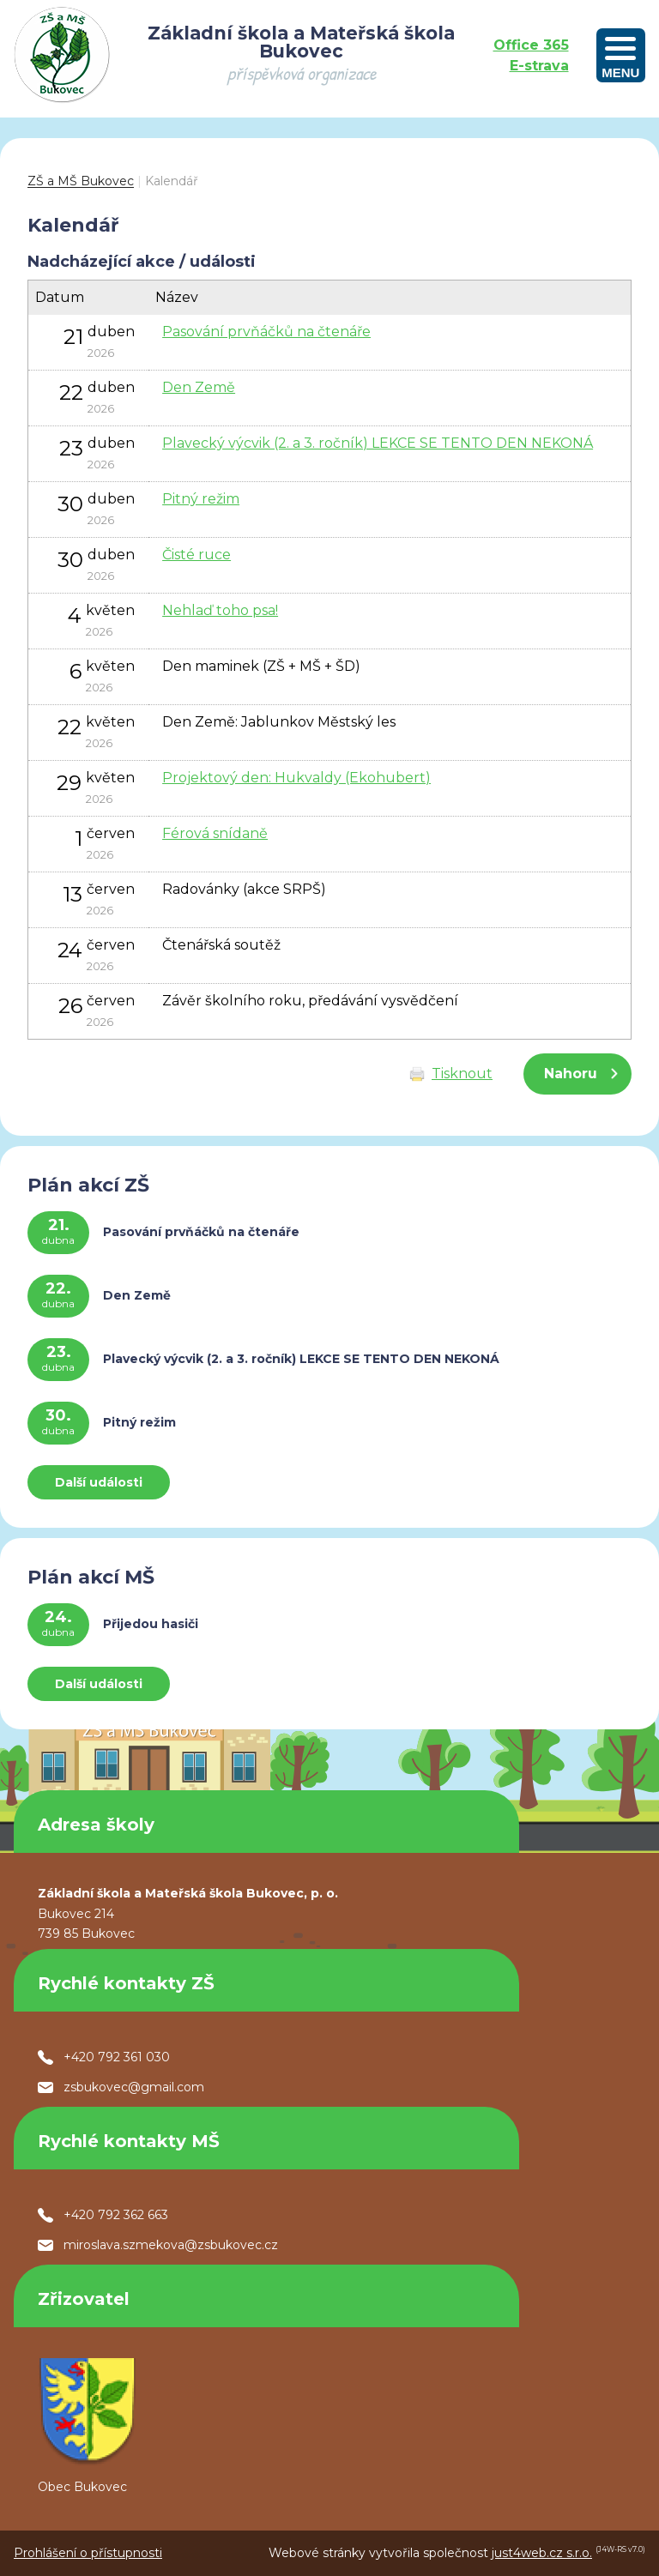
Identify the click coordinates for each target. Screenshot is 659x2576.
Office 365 (531, 45)
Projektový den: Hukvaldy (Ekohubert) (296, 777)
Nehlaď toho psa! (220, 610)
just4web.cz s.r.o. (542, 2553)
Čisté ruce (196, 554)
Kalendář (171, 181)
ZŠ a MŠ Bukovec (80, 181)
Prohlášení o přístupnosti (88, 2553)
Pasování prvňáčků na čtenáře (266, 331)
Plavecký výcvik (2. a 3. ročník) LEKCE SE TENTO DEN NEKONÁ (377, 443)
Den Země (198, 387)
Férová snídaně (215, 833)
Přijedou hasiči (150, 1624)
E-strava (539, 65)
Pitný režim (200, 499)
